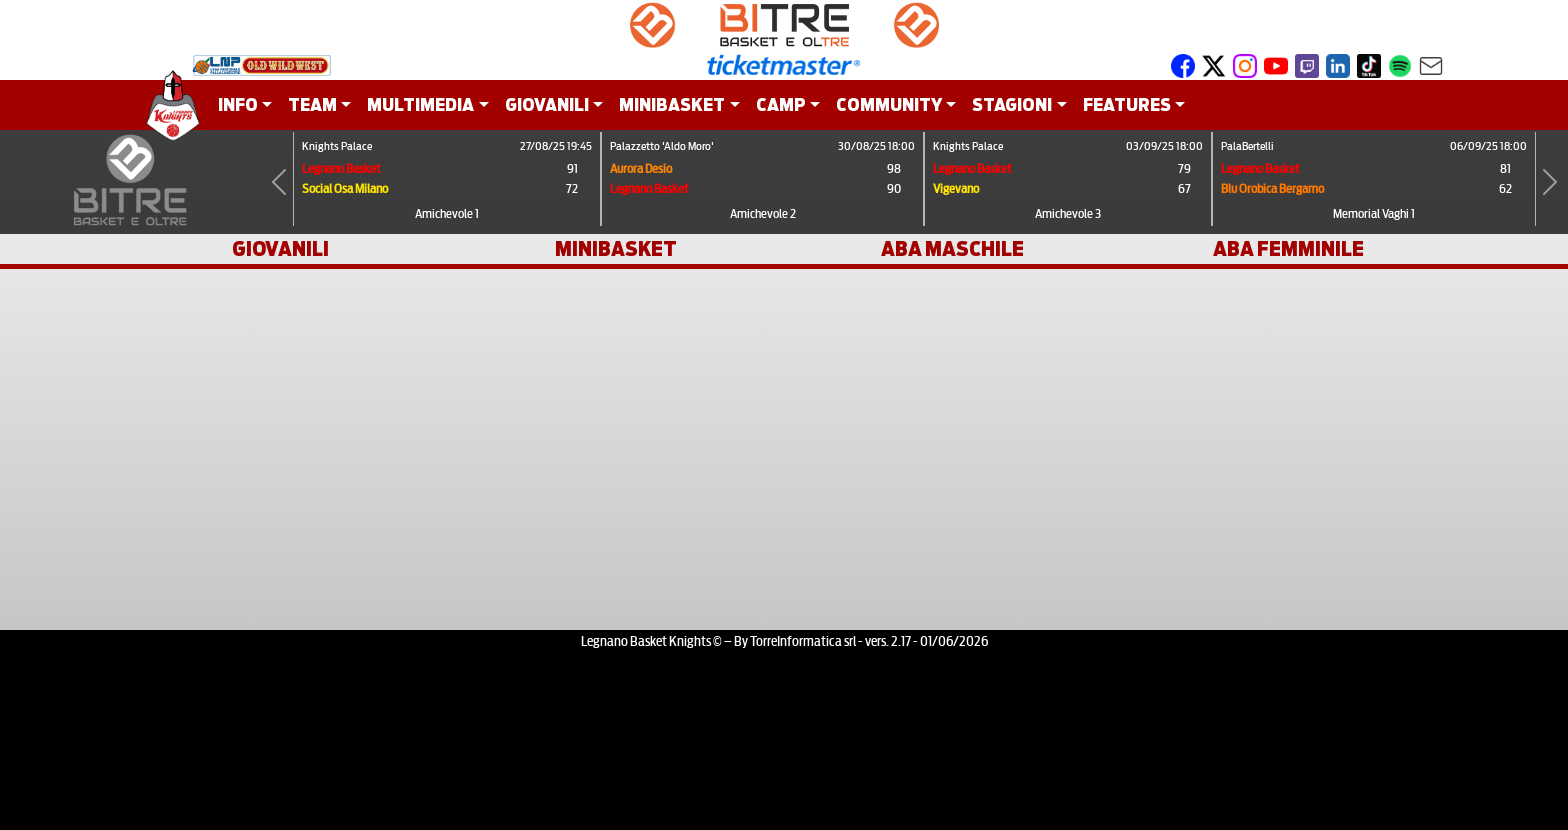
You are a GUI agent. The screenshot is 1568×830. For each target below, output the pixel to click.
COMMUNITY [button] (889, 104)
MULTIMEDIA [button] (420, 104)
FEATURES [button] (1127, 104)
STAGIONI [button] (1012, 104)
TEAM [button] (312, 104)
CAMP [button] (781, 104)
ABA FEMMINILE (1288, 249)
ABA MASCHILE (952, 249)
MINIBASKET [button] (672, 104)
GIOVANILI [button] (547, 104)
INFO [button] (238, 104)
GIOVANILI (280, 249)
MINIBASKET (616, 249)
